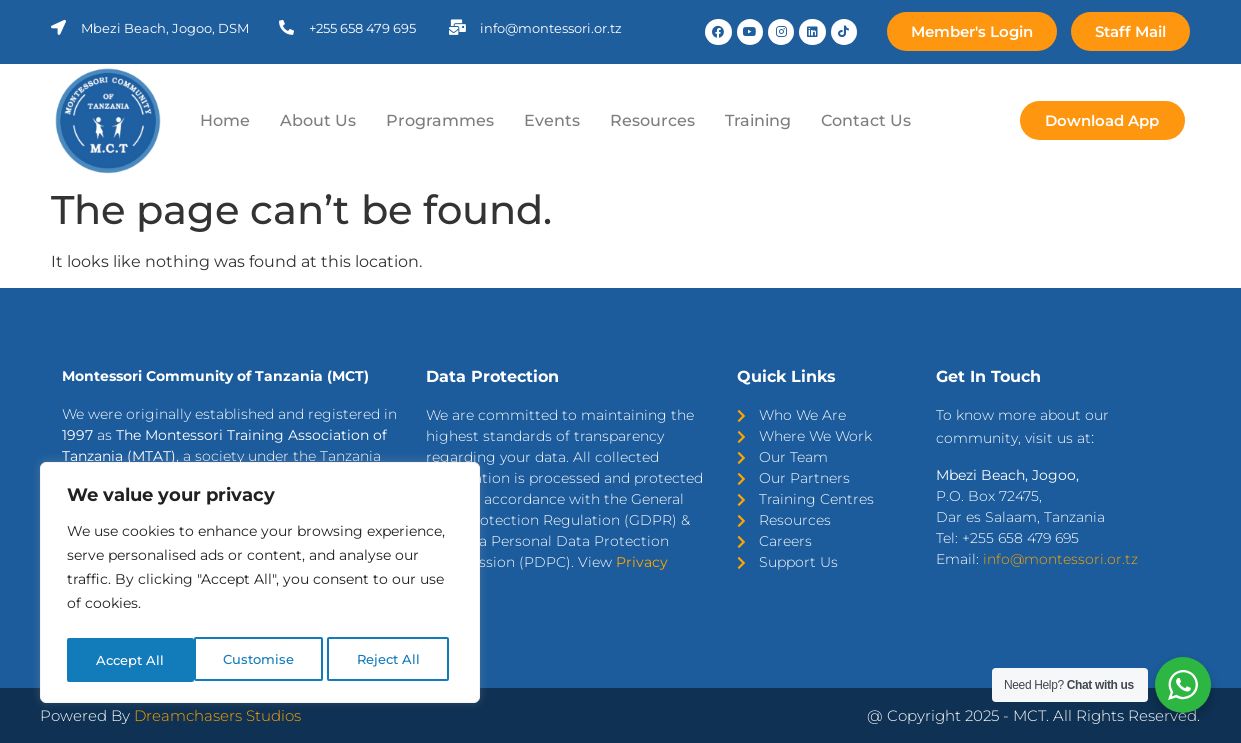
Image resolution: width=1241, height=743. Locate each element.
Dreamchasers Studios (217, 715)
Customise (131, 660)
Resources (652, 120)
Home (225, 120)
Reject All (262, 660)
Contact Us (866, 120)
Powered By (87, 715)
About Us (318, 120)
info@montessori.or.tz (1060, 559)
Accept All (391, 660)
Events (552, 120)
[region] (260, 586)
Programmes (440, 120)
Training (758, 120)
